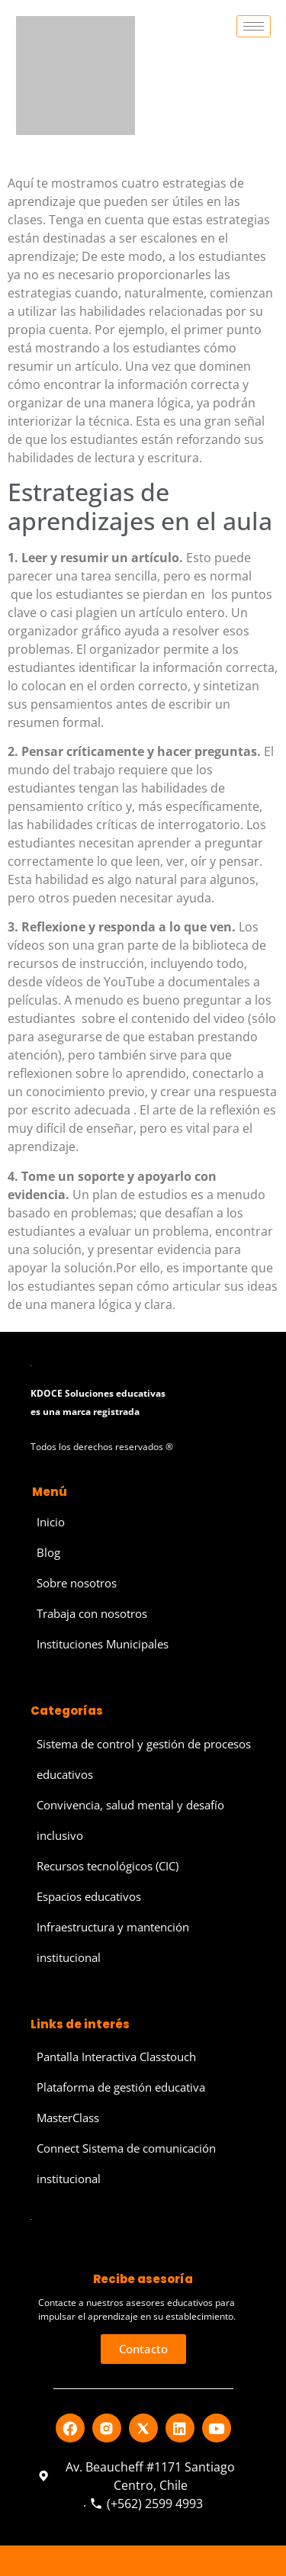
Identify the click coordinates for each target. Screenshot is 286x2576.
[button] (143, 2349)
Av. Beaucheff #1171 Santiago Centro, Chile (136, 2476)
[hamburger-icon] (253, 26)
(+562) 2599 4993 (146, 2503)
